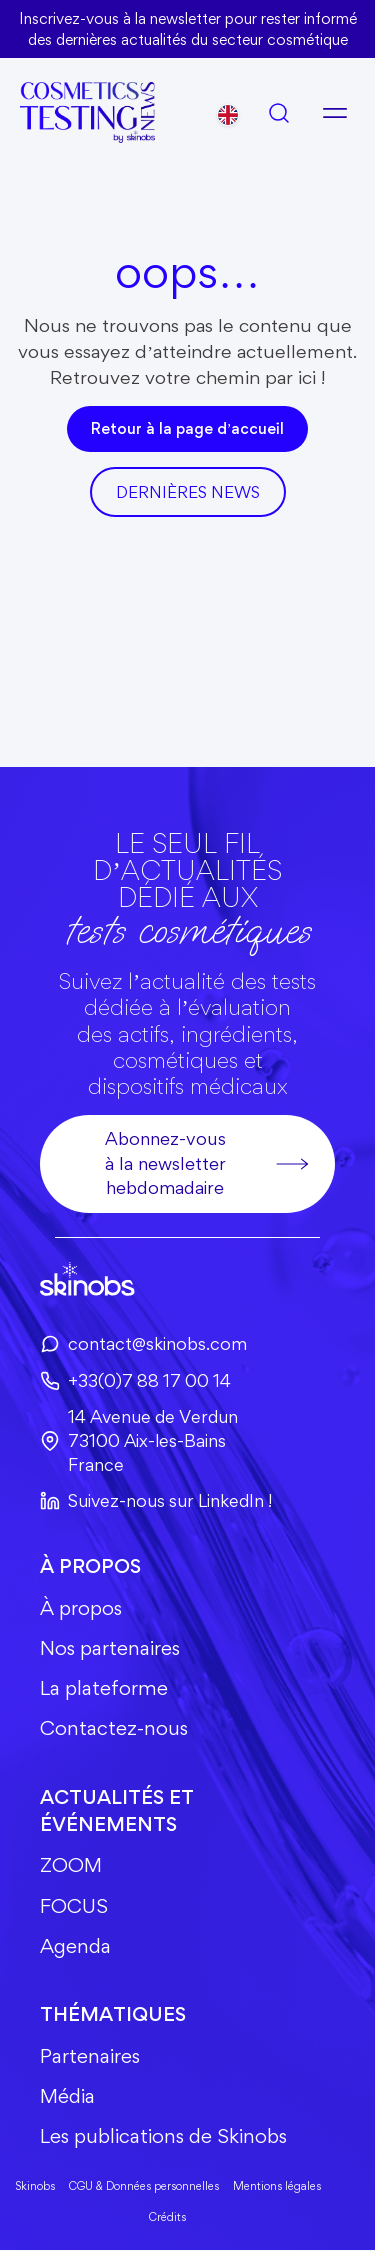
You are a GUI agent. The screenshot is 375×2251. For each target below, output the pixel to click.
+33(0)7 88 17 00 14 (135, 1380)
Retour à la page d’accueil (187, 428)
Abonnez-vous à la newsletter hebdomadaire (208, 1163)
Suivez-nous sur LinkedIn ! (156, 1500)
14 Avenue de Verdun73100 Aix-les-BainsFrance (139, 1440)
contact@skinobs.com (143, 1344)
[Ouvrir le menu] (335, 113)
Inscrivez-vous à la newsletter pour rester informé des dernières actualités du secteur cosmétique (187, 29)
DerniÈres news (188, 492)
